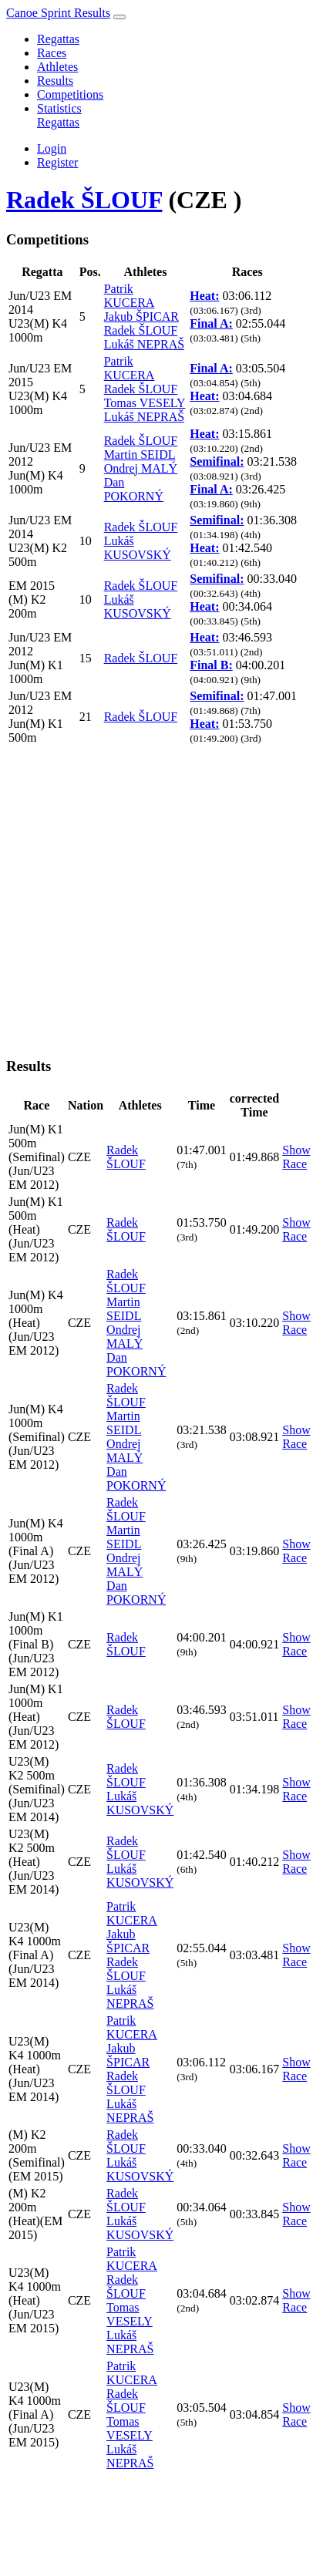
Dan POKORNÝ (133, 489)
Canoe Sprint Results (58, 12)
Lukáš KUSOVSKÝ (137, 547)
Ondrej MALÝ (141, 468)
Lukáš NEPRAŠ (144, 344)
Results (55, 80)
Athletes (57, 66)
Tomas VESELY (145, 402)
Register (57, 162)
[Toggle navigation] (119, 17)
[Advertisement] (144, 899)
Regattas (58, 38)
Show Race (296, 1156)
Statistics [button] (59, 108)
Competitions (70, 94)
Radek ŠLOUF (84, 200)
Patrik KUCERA (129, 295)
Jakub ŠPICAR (141, 316)
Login (51, 148)
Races (51, 52)
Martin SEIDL (140, 454)
